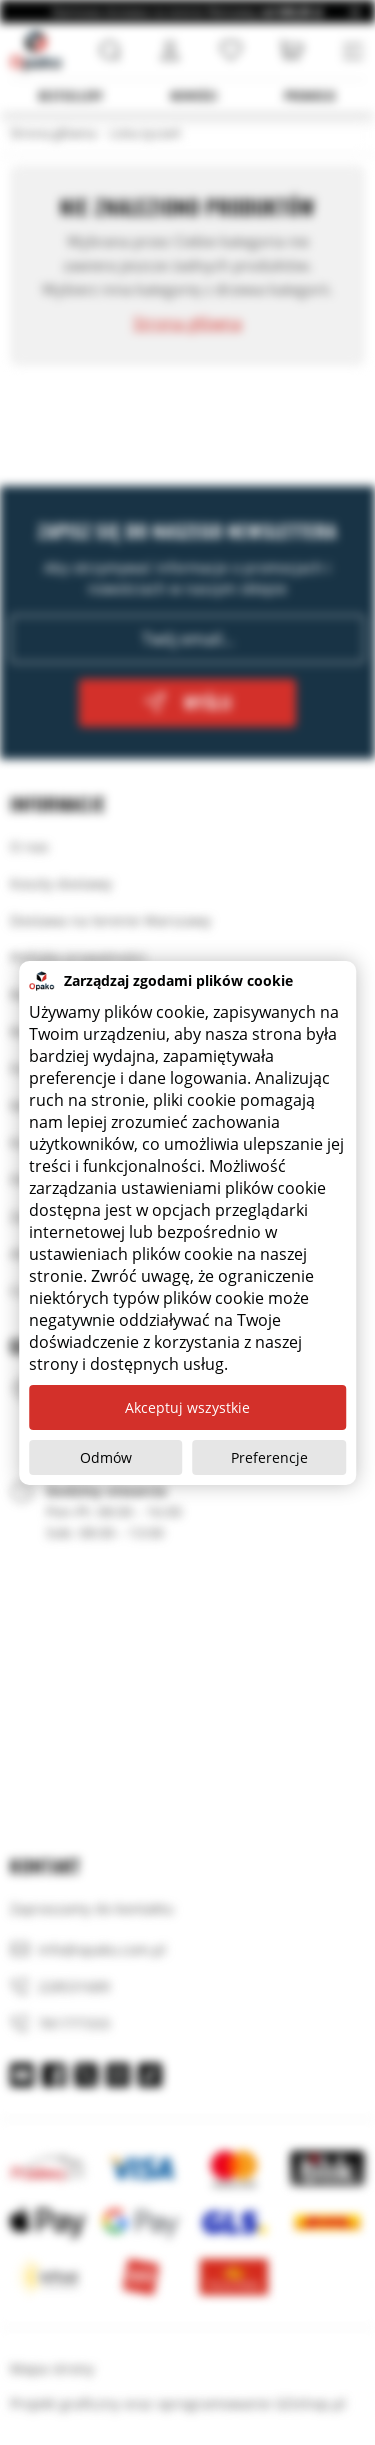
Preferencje (269, 1457)
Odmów (106, 1457)
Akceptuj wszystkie (187, 1407)
